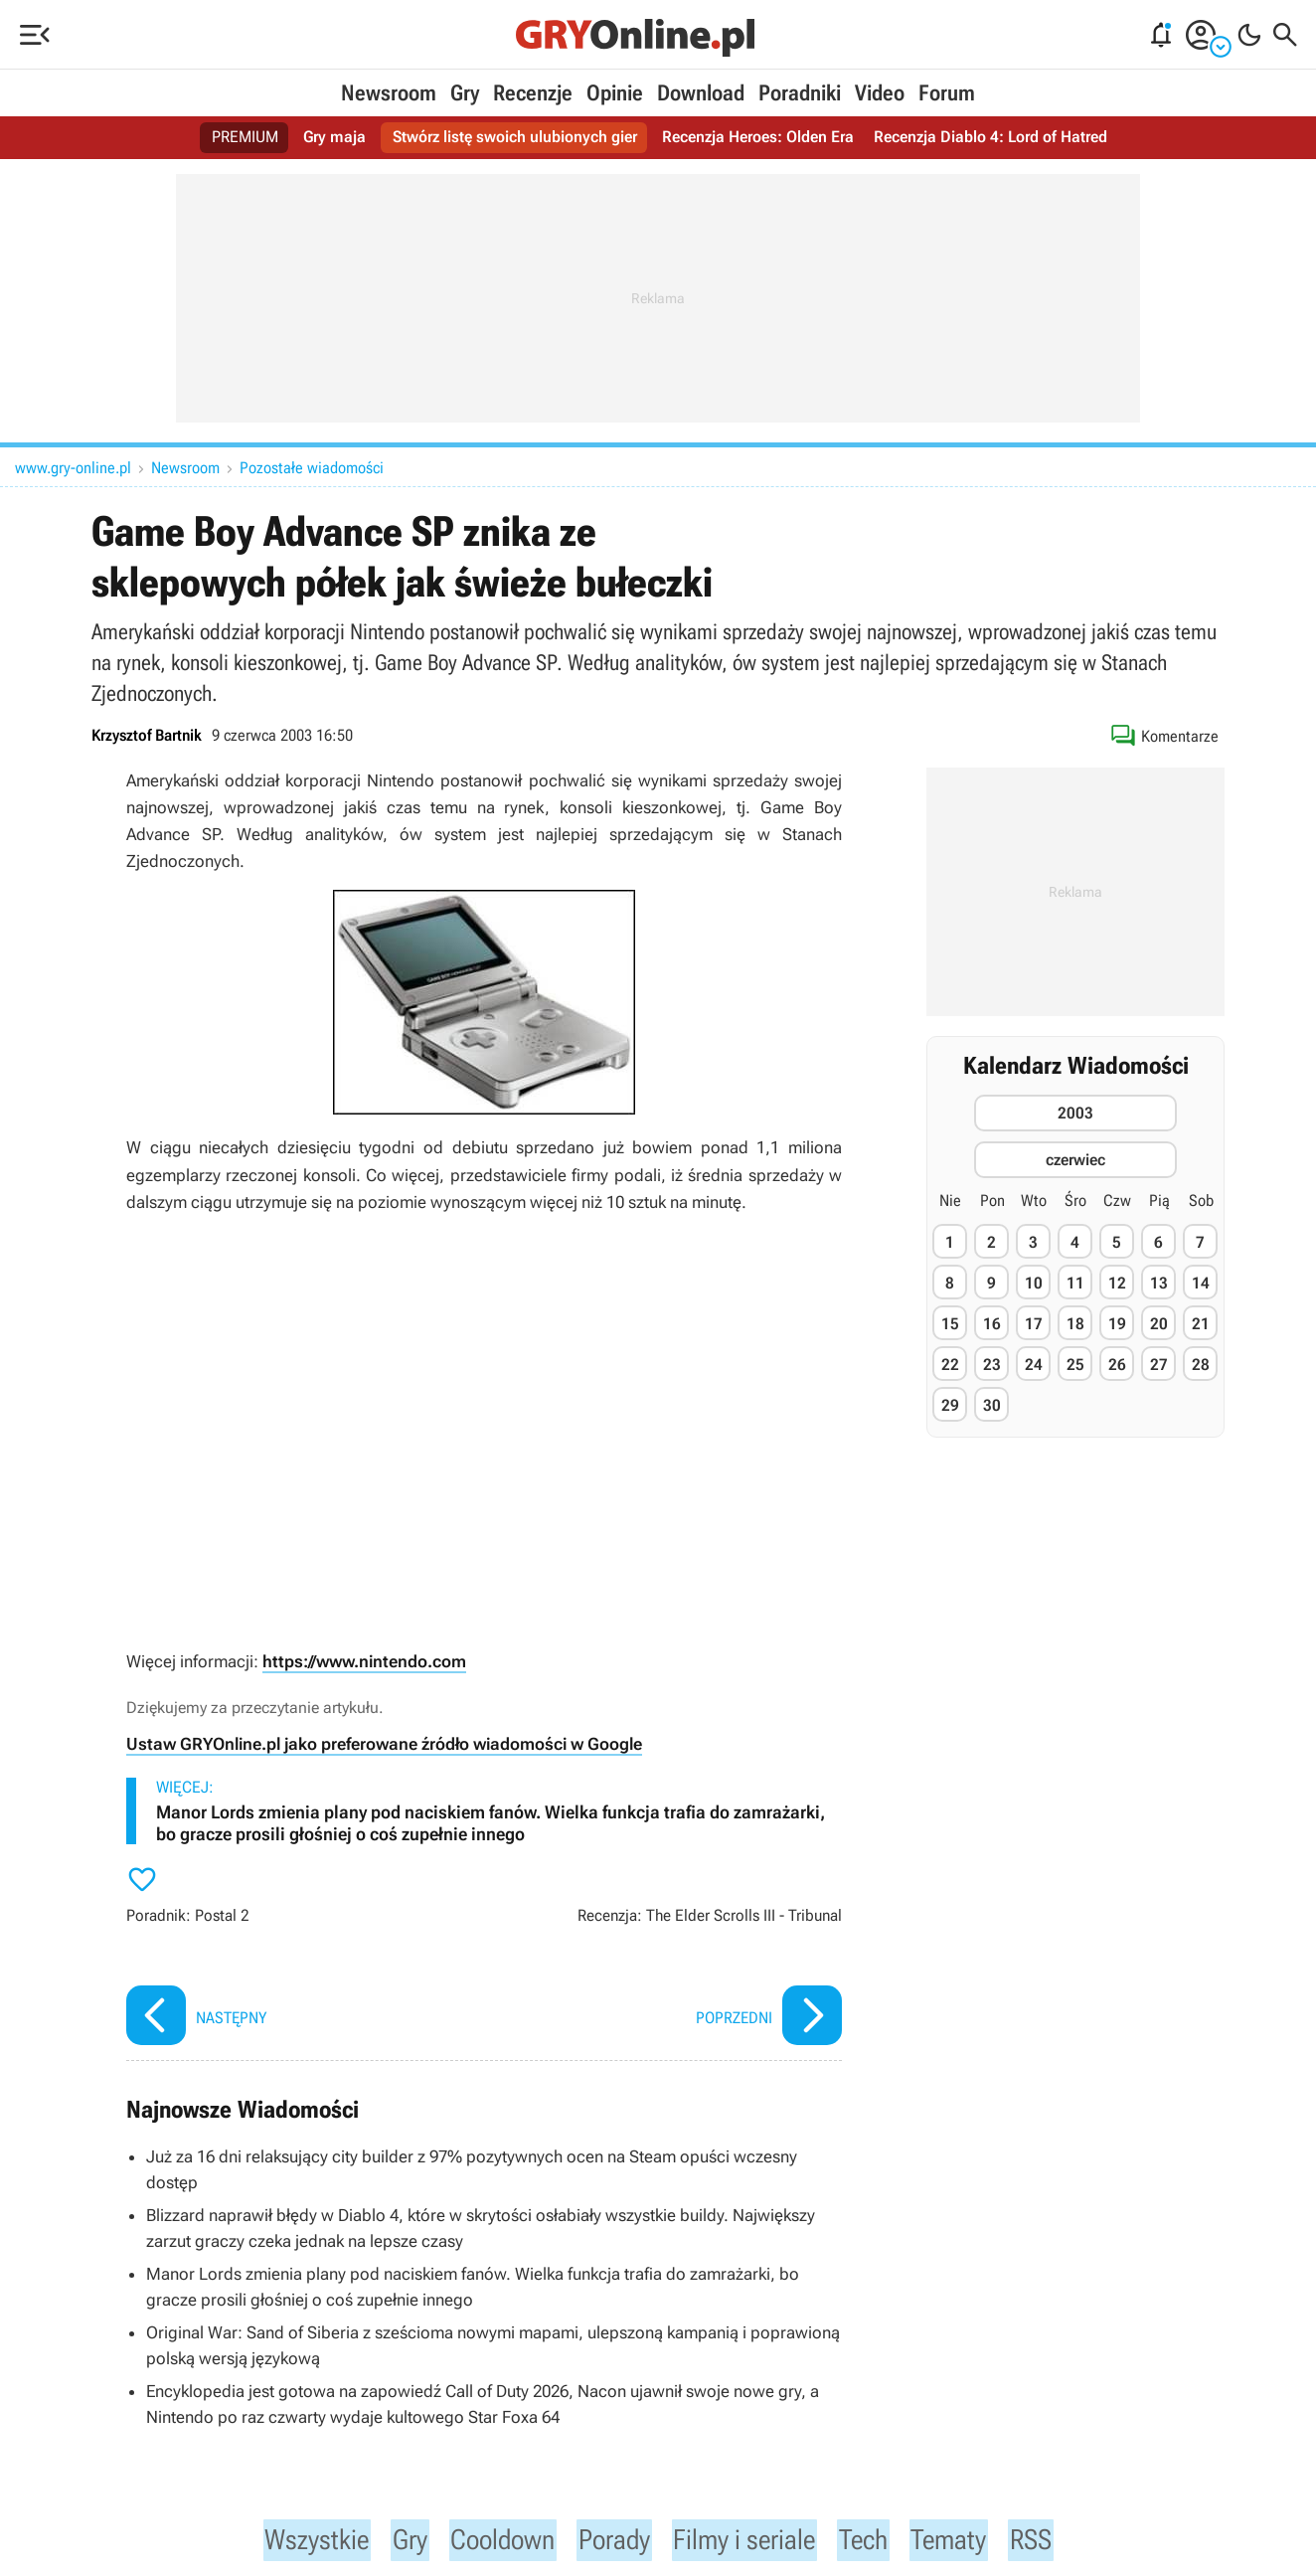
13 (1159, 1283)
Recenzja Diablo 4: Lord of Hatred (989, 137)
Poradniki (799, 93)
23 (992, 1364)
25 (1075, 1364)
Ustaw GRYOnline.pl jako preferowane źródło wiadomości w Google (384, 1744)
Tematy (969, 2541)
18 (1075, 1323)
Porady (612, 2541)
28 (1201, 1364)
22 (950, 1364)
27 (1159, 1364)
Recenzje (533, 93)
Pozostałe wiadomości (312, 467)
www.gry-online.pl (73, 467)
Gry (464, 93)
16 (992, 1323)
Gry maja (334, 137)
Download (700, 93)
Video (880, 93)
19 (1117, 1323)
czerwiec (1075, 1159)
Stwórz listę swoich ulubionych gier (514, 137)
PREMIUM (245, 137)
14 (1201, 1283)
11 (1075, 1283)
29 (950, 1405)
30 (992, 1405)
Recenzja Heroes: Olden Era (757, 137)
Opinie (614, 93)
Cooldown (492, 2541)
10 (1034, 1283)
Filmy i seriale (752, 2541)
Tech (879, 2541)
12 (1117, 1283)
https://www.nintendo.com (364, 1661)
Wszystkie (296, 2541)
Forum (946, 93)
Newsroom (388, 93)
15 (950, 1323)
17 (1034, 1323)
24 (1034, 1364)
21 (1201, 1323)
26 (1117, 1364)
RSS (1055, 2541)
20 (1159, 1323)
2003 (1075, 1113)
